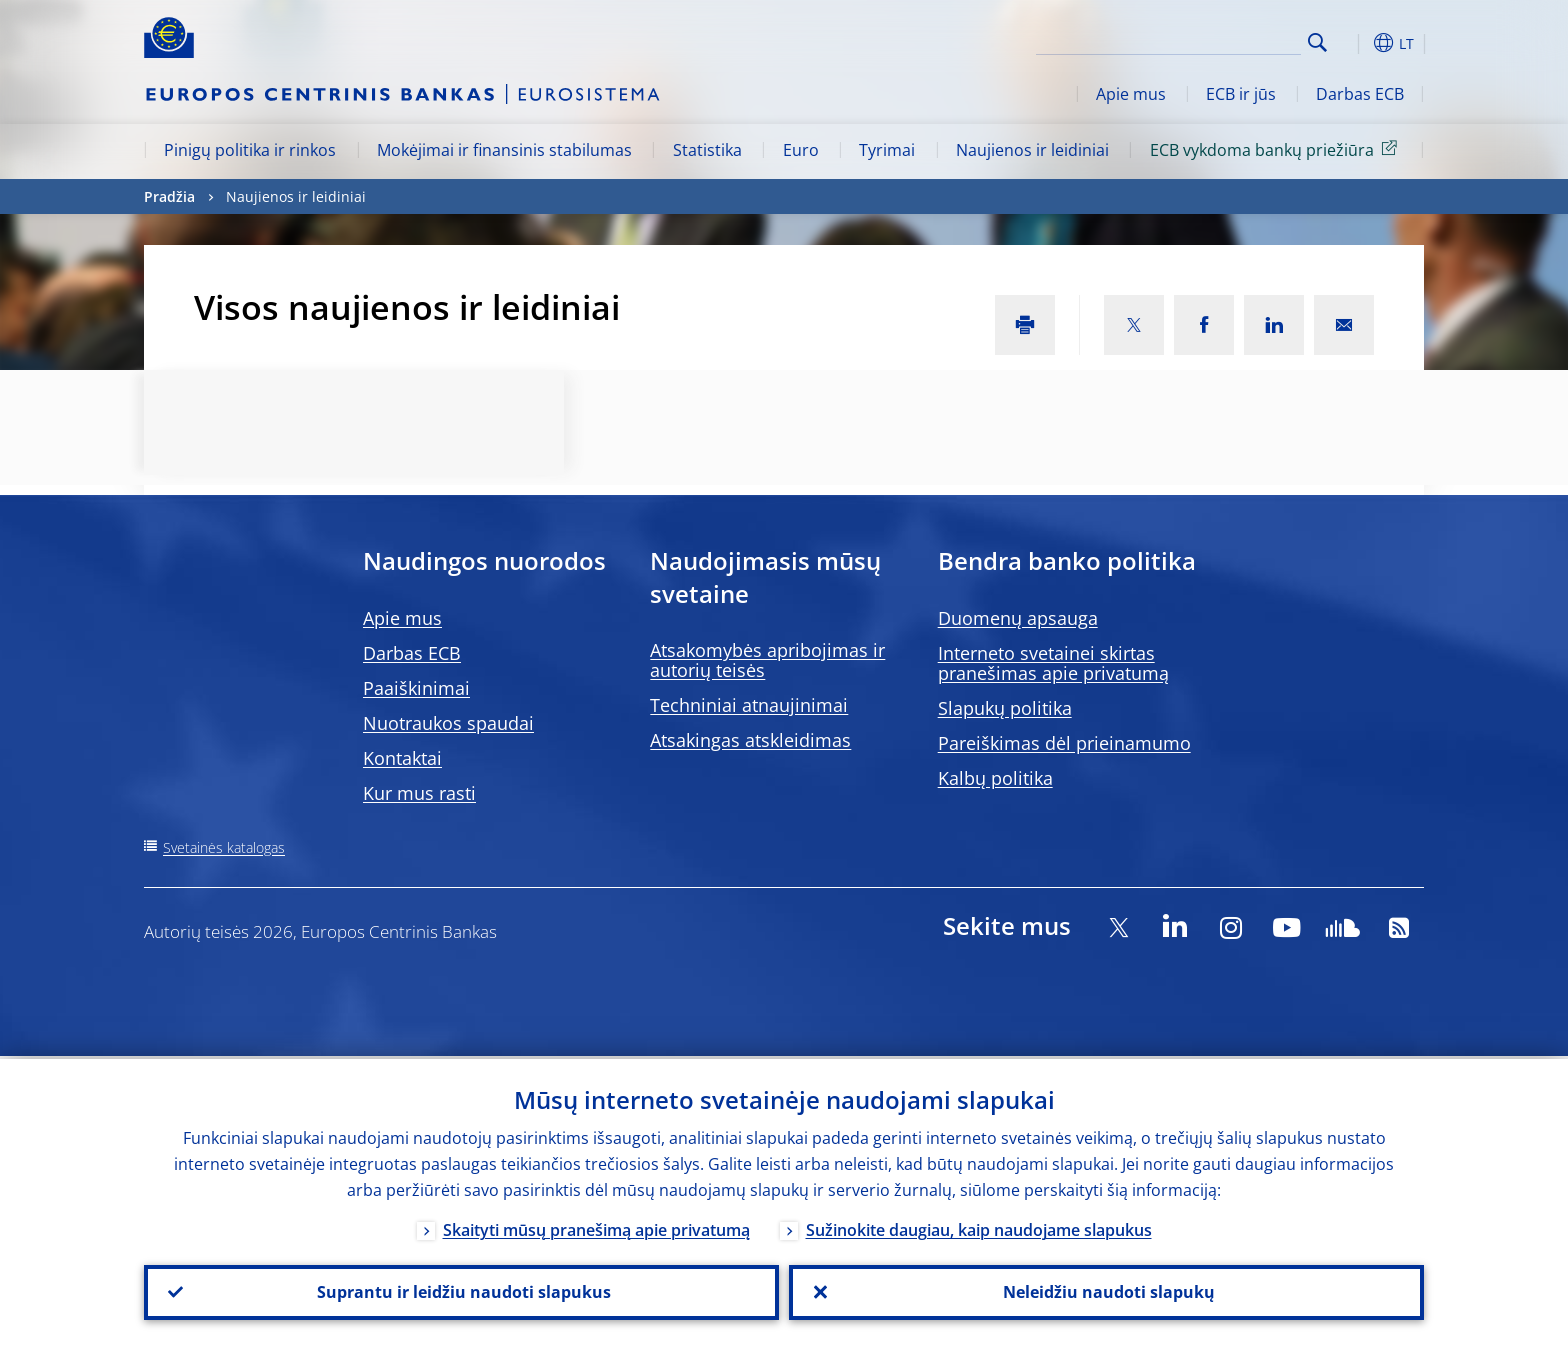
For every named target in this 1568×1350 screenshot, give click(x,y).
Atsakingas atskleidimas (750, 740)
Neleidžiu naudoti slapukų (1107, 1291)
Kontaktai (402, 758)
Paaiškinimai (416, 688)
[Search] (1201, 40)
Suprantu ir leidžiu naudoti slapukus (462, 1291)
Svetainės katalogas (224, 847)
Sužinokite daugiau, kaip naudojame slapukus (979, 1227)
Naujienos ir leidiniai (1032, 150)
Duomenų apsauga (1018, 618)
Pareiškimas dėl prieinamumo (1064, 743)
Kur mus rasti (419, 793)
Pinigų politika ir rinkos (250, 150)
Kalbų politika (995, 778)
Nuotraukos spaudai (448, 723)
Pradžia (169, 196)
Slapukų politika (1005, 708)
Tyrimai (887, 150)
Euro (801, 150)
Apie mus (1131, 94)
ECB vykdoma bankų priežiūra (1277, 149)
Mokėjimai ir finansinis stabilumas (504, 150)
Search (1317, 42)
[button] (1354, 43)
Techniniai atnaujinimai (749, 705)
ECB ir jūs (1241, 94)
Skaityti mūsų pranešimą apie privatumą (596, 1227)
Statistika (707, 150)
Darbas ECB (1360, 94)
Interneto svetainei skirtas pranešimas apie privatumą (1053, 663)
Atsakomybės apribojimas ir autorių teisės (767, 660)
